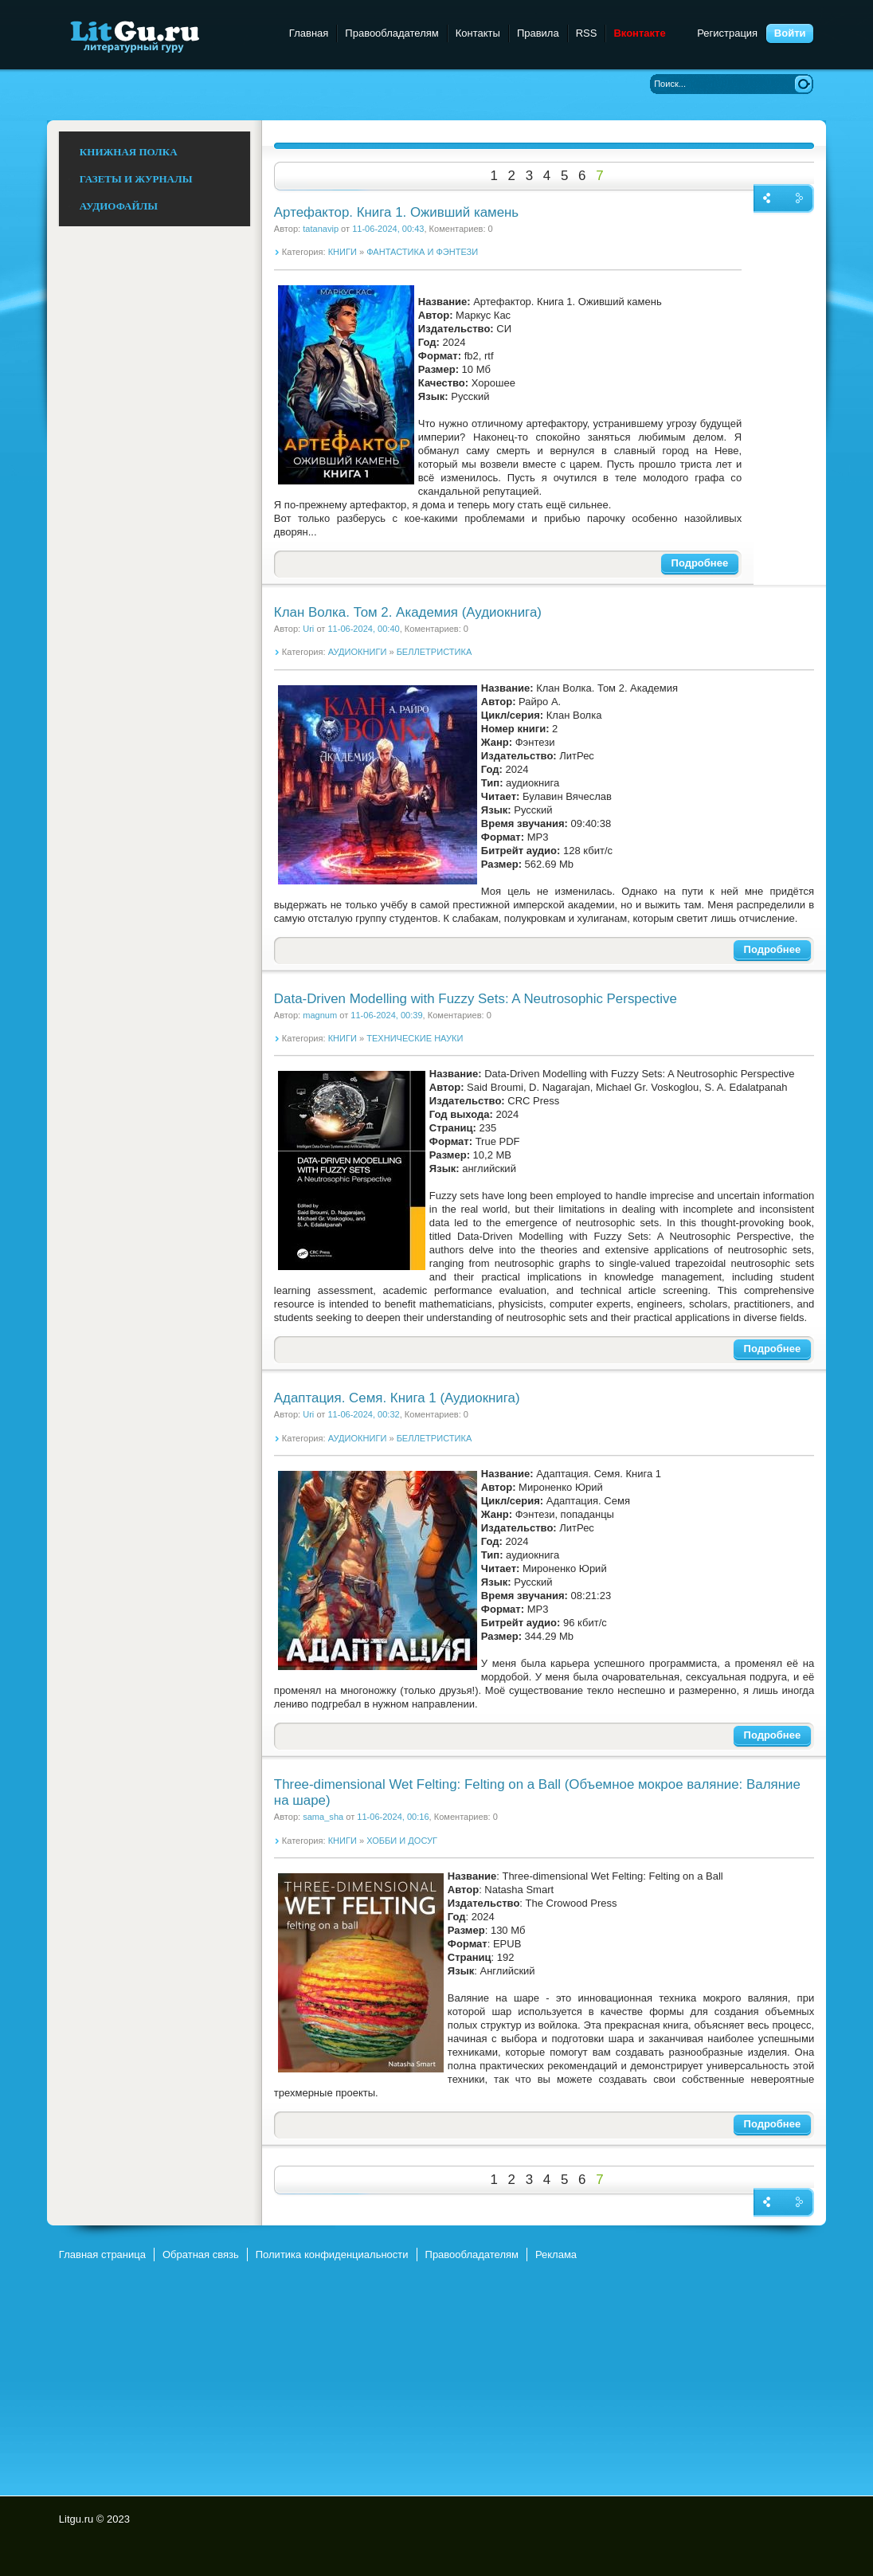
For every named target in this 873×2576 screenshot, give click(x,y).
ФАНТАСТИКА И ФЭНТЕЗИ (422, 252)
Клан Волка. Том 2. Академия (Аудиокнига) (408, 612)
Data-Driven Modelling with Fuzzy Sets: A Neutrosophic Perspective (475, 998)
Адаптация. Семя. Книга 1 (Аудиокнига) (397, 1398)
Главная (308, 33)
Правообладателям (391, 33)
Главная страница (102, 2254)
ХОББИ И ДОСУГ (401, 1840)
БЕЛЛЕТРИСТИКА (434, 652)
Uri (308, 628)
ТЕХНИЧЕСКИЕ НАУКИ (414, 1038)
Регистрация (727, 33)
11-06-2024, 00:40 (363, 628)
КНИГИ (342, 252)
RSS (586, 33)
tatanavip (321, 228)
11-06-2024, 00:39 (386, 1015)
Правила (538, 33)
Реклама (556, 2254)
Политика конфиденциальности (332, 2254)
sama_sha (323, 1816)
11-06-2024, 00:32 (363, 1414)
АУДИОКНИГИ (357, 652)
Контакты (478, 33)
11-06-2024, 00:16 (393, 1816)
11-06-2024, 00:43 (388, 228)
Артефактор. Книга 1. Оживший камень (396, 212)
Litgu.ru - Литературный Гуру (164, 35)
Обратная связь (200, 2254)
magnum (320, 1015)
